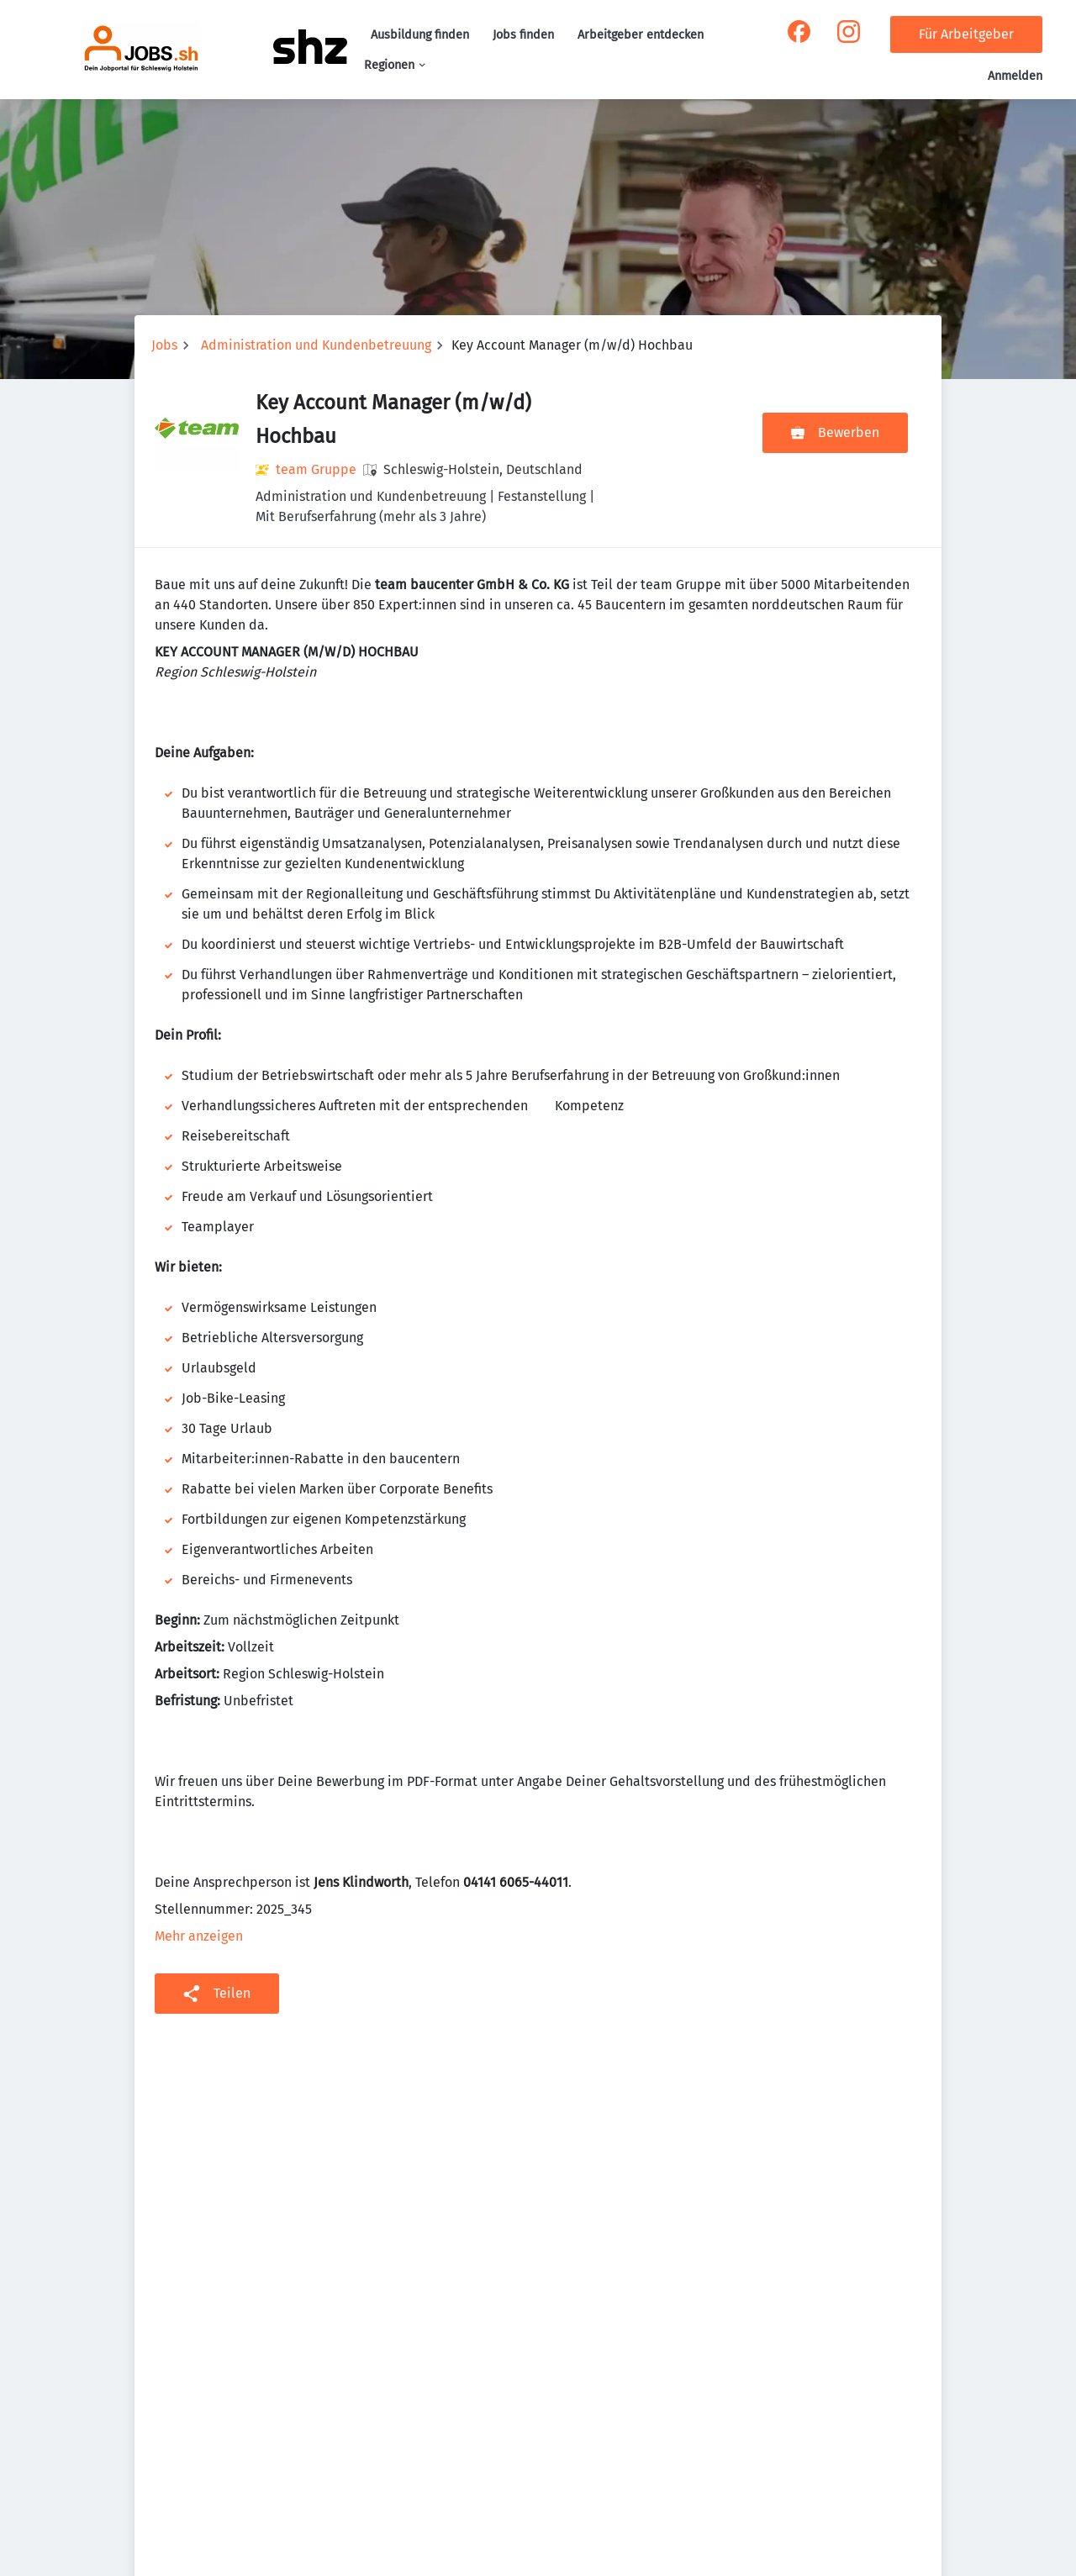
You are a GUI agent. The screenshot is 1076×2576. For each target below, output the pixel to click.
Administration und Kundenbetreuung (316, 345)
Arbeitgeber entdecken (641, 35)
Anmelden (1015, 76)
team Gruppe (316, 469)
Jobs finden (523, 35)
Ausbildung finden (420, 35)
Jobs (164, 345)
